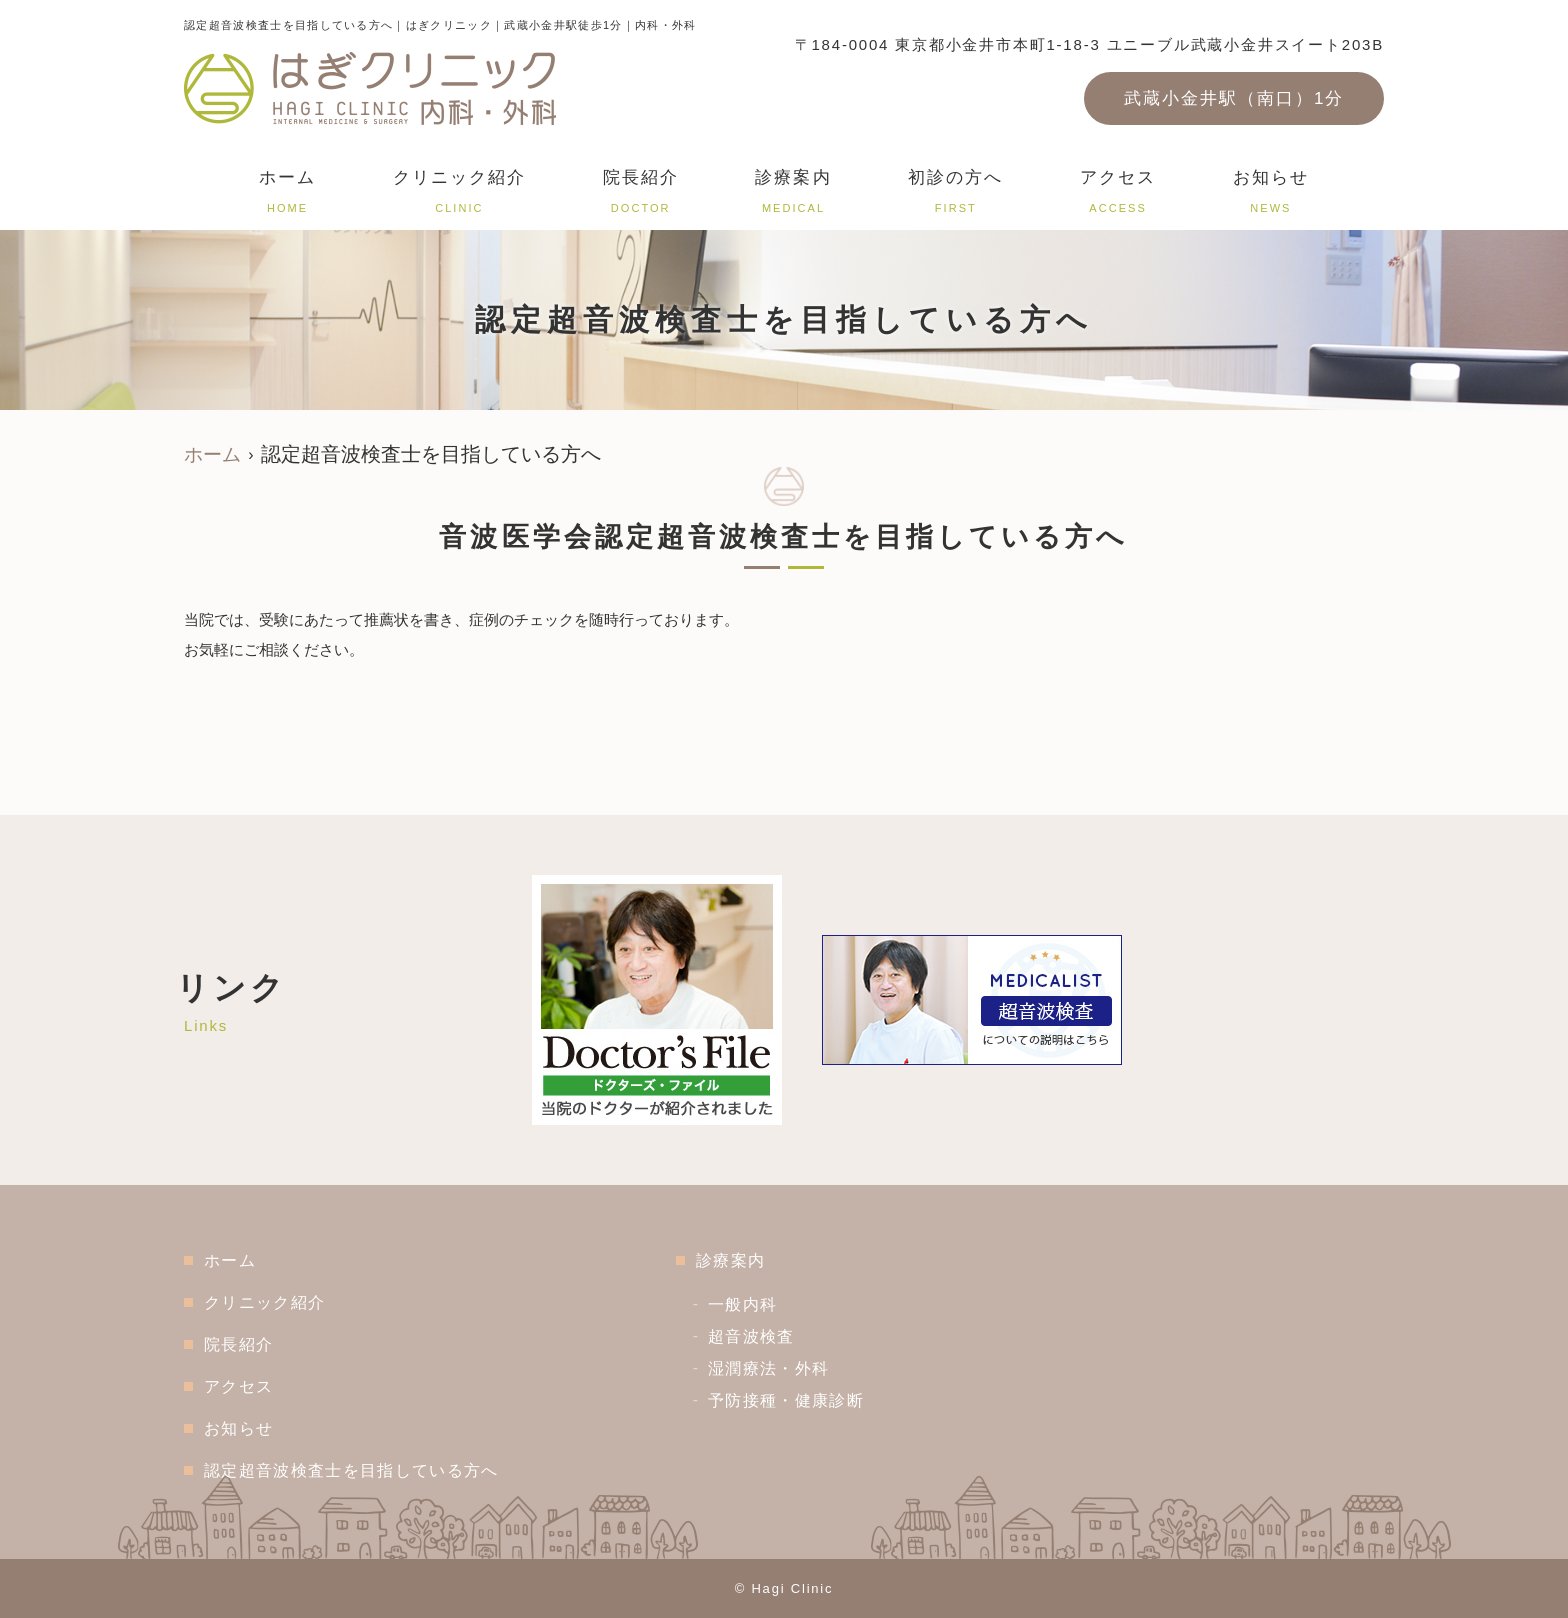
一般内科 (754, 1304)
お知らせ (1271, 194)
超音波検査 (763, 1336)
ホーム (287, 194)
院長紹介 (641, 194)
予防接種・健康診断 (798, 1400)
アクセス (1118, 194)
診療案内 (793, 194)
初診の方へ (955, 194)
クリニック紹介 (459, 194)
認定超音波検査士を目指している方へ (356, 1470)
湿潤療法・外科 (780, 1368)
